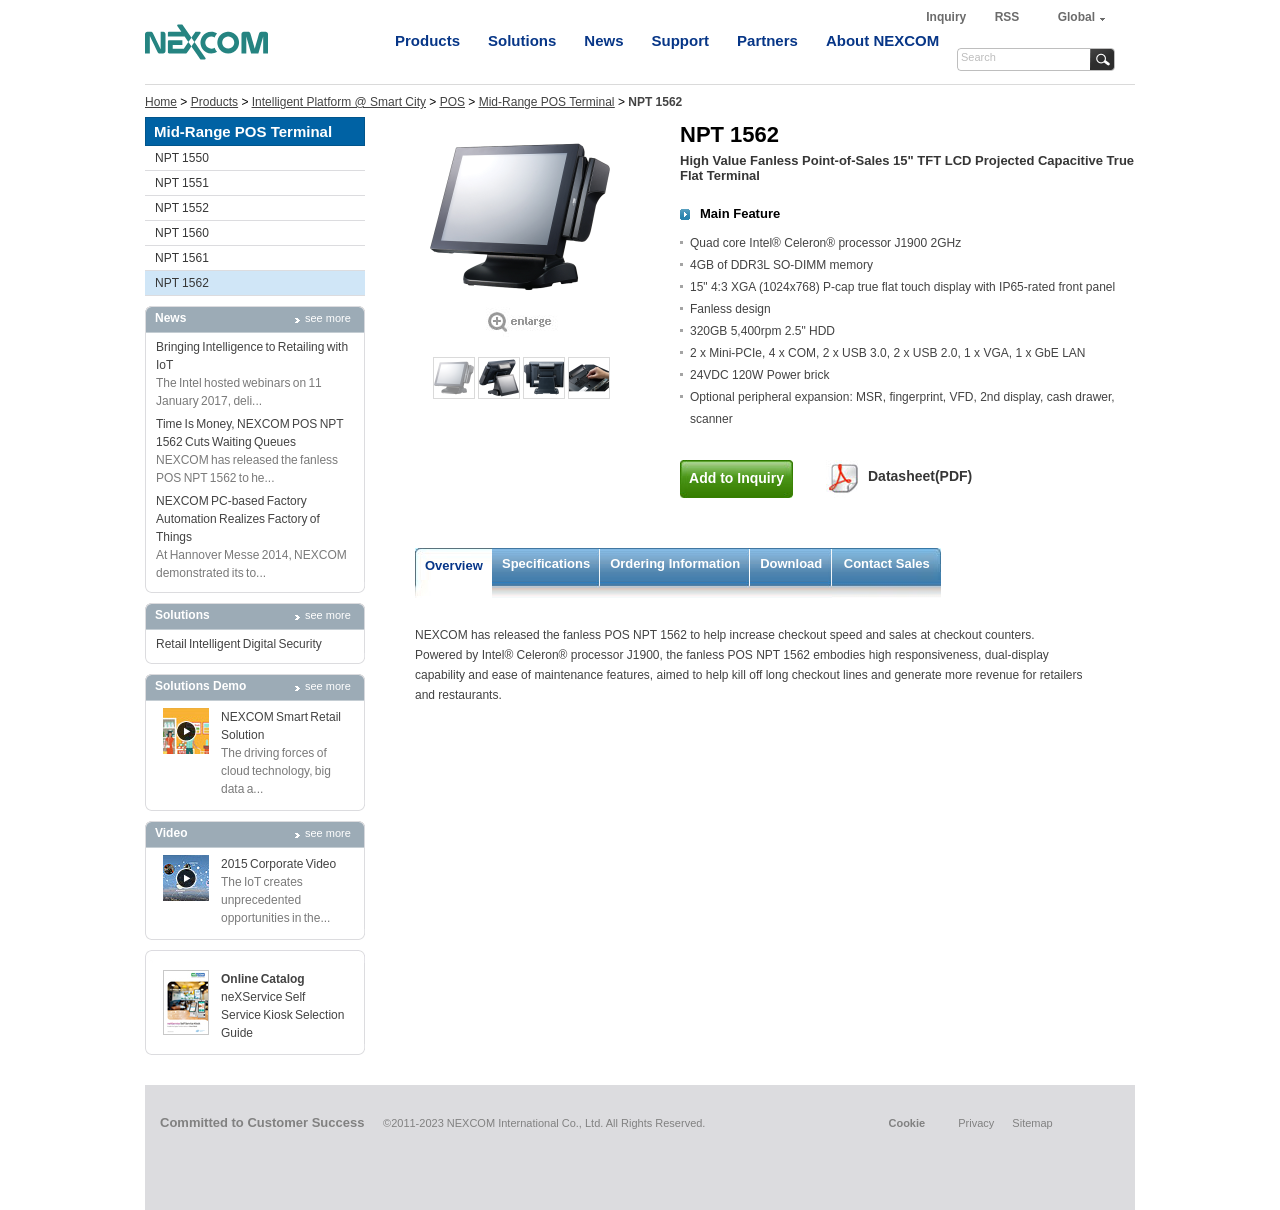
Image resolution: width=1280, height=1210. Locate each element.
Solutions (522, 40)
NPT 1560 (182, 233)
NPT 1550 (182, 158)
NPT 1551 (182, 183)
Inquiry (947, 17)
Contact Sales (887, 563)
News (603, 40)
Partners (767, 40)
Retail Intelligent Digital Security (239, 644)
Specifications (546, 563)
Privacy (976, 1123)
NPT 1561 (182, 258)
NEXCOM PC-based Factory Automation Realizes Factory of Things (238, 519)
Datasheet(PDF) (920, 476)
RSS (1007, 17)
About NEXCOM (882, 40)
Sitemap (1032, 1123)
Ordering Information (675, 563)
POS (452, 102)
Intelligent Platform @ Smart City (339, 102)
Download (791, 563)
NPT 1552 (182, 208)
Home (161, 102)
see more (328, 318)
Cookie (906, 1123)
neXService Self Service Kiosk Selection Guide (282, 1015)
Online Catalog (263, 979)
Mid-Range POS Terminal (547, 102)
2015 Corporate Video (278, 864)
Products (427, 40)
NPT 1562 (182, 283)
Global (1076, 17)
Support (681, 40)
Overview (454, 565)
